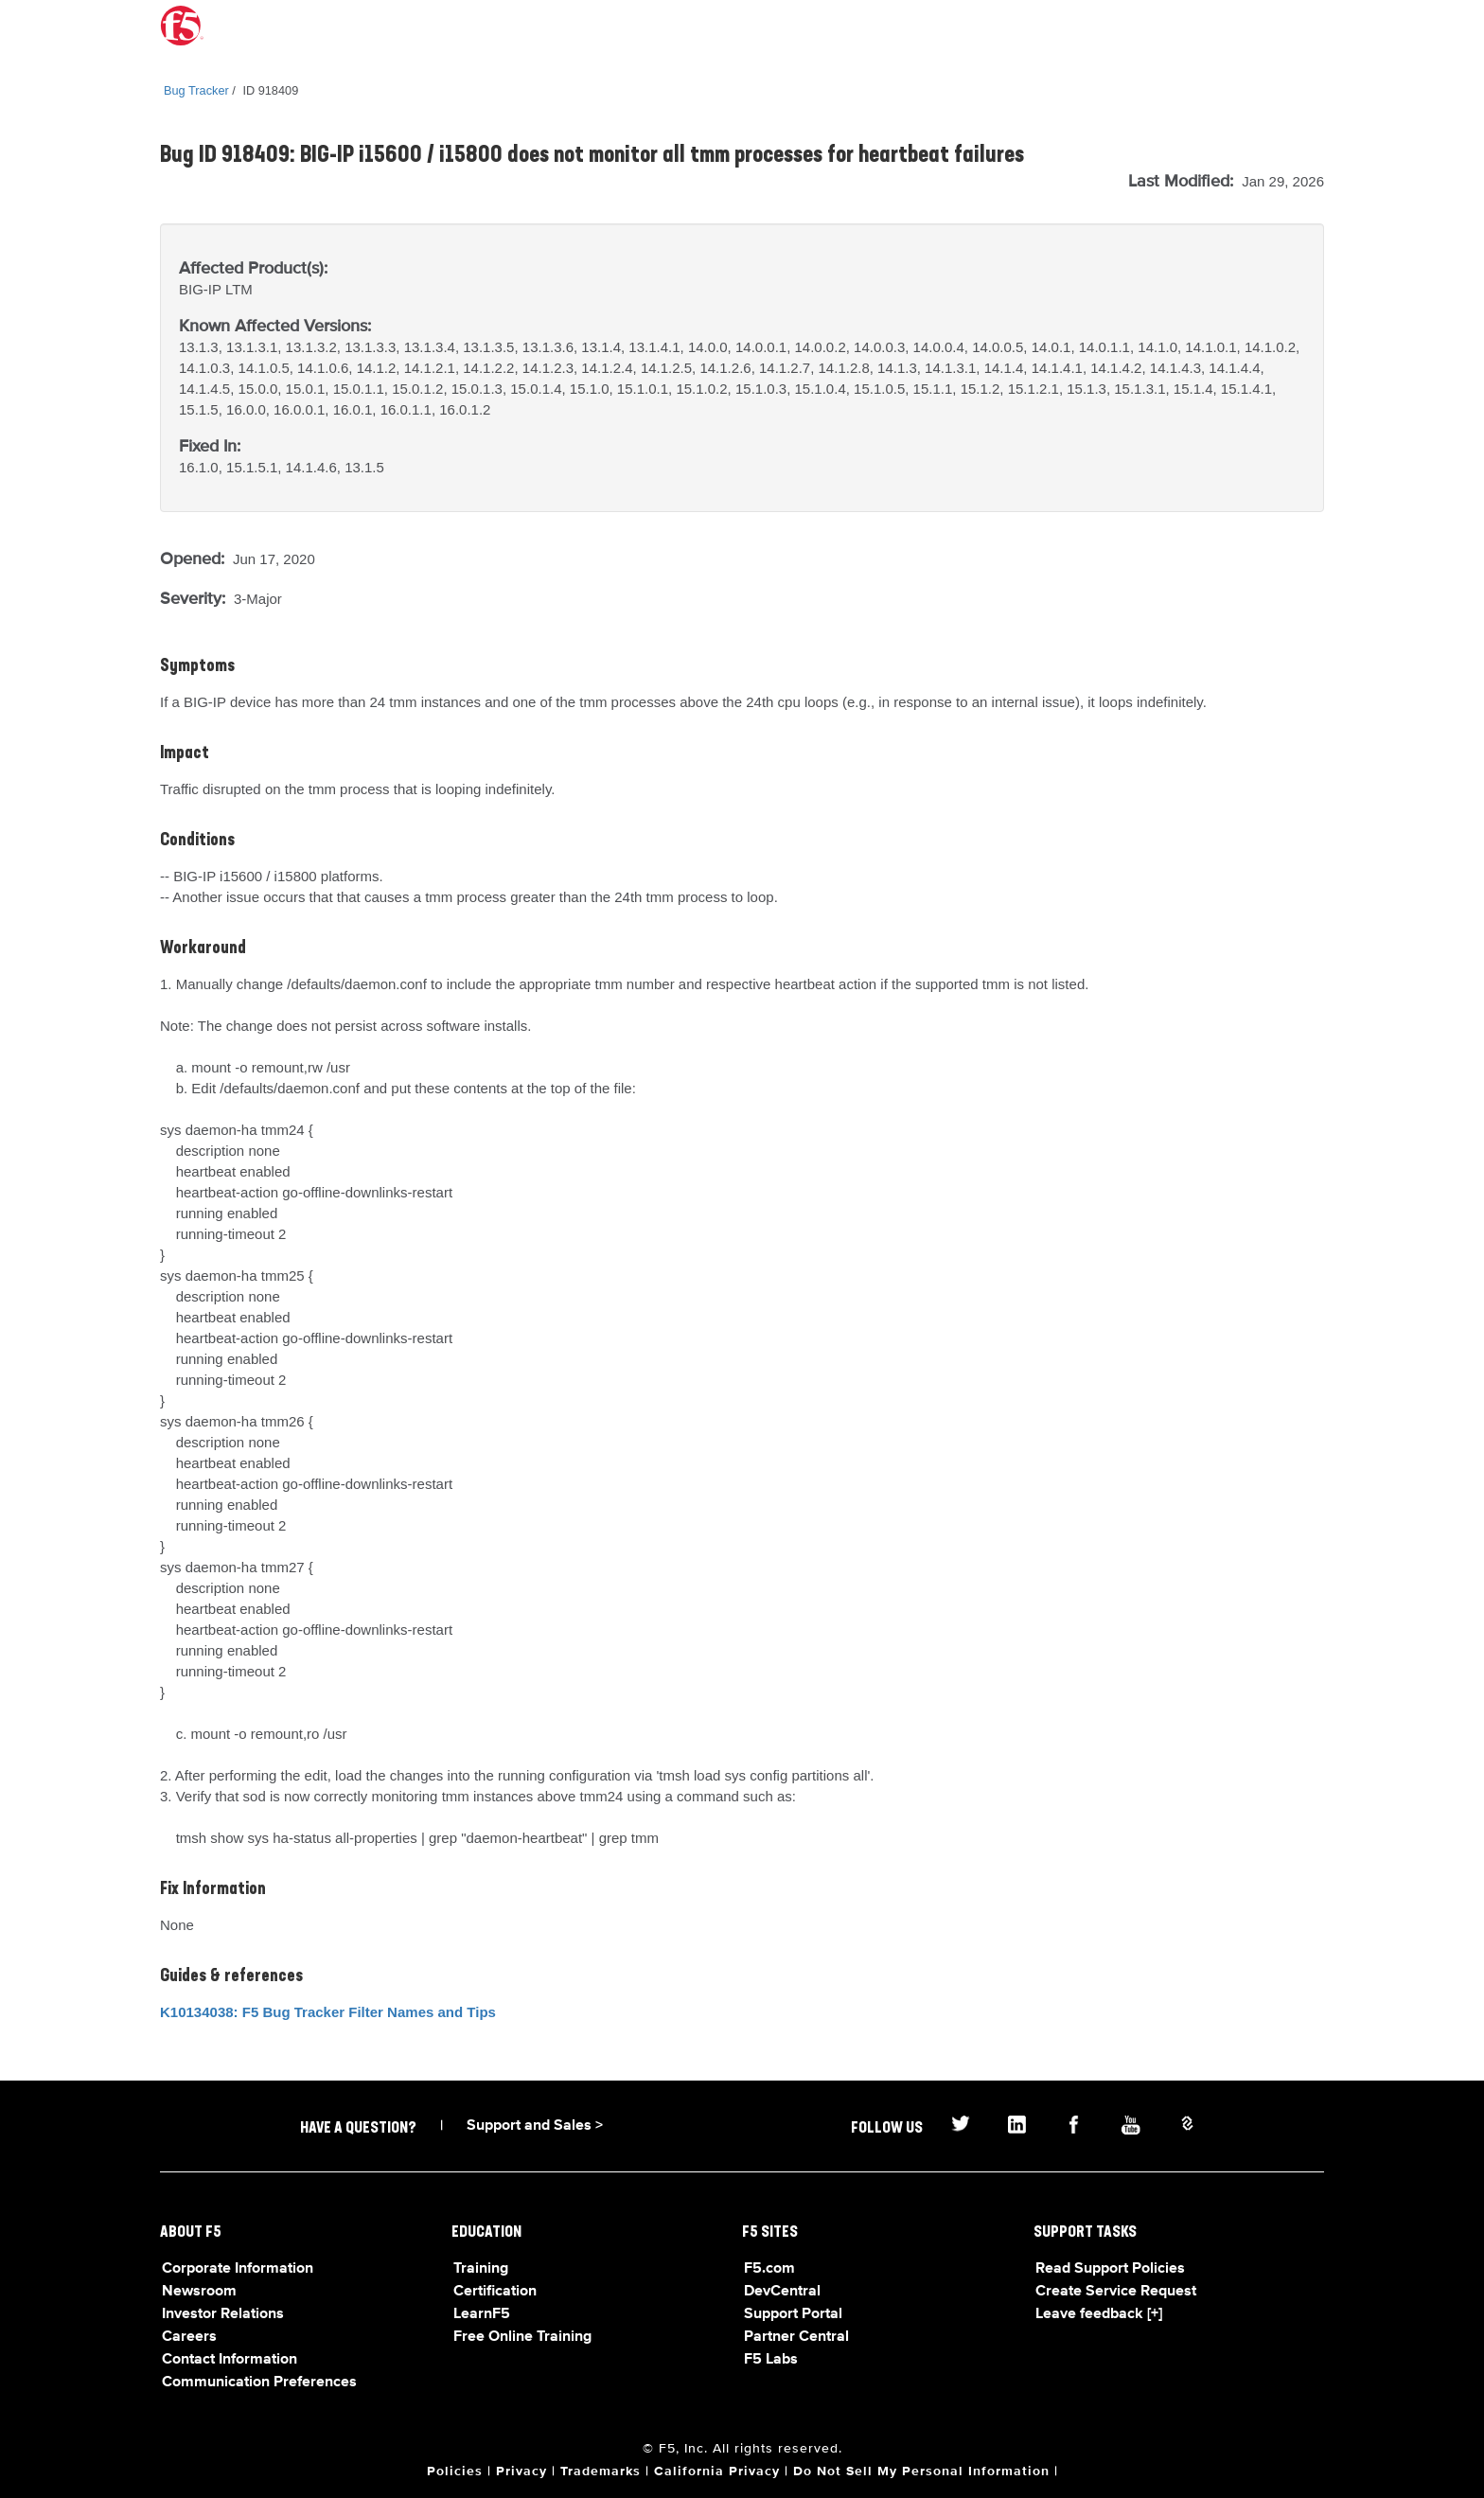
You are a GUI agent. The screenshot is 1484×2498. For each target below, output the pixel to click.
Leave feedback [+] (1098, 2314)
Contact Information (229, 2359)
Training (480, 2269)
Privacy (521, 2471)
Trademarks (600, 2471)
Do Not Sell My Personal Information (921, 2471)
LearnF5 (481, 2314)
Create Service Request (1115, 2291)
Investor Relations (223, 2314)
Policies (455, 2471)
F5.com (769, 2269)
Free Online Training (522, 2337)
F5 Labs (771, 2359)
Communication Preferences (259, 2382)
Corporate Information (237, 2269)
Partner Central (796, 2337)
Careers (189, 2337)
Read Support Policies (1110, 2269)
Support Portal (793, 2314)
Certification (495, 2291)
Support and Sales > (535, 2126)
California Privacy (717, 2471)
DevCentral (782, 2291)
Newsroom (199, 2291)
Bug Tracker (196, 90)
